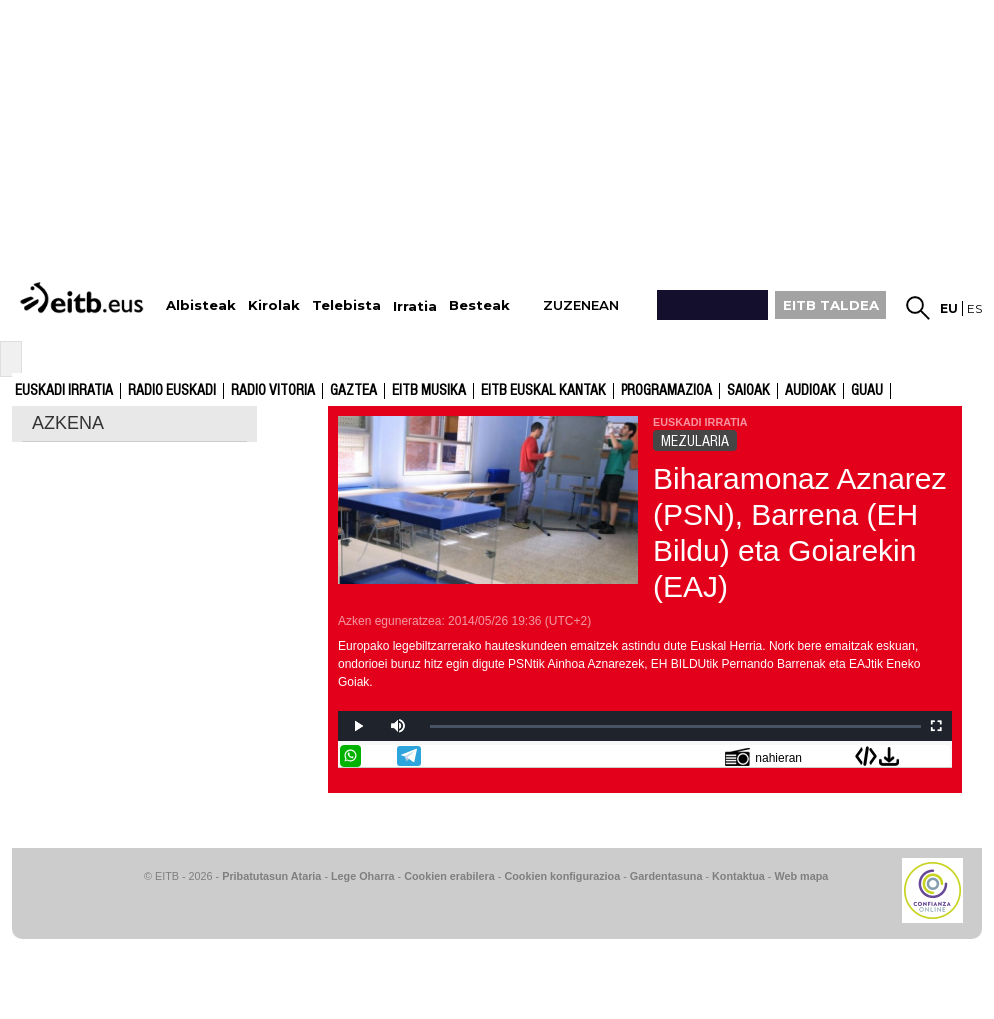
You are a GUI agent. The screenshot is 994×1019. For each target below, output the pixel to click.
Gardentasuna (666, 876)
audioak (810, 391)
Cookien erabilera (449, 876)
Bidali (939, 756)
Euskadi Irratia (64, 391)
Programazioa (666, 391)
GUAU (867, 391)
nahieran (763, 756)
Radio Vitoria (273, 391)
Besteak (479, 305)
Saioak (748, 391)
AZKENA (68, 423)
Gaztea (353, 391)
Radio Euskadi (172, 391)
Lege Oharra (363, 876)
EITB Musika (429, 391)
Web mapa (801, 876)
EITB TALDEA (831, 305)
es (974, 308)
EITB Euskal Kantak (543, 391)
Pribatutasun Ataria (271, 876)
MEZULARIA (695, 441)
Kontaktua (738, 876)
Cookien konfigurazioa (562, 876)
